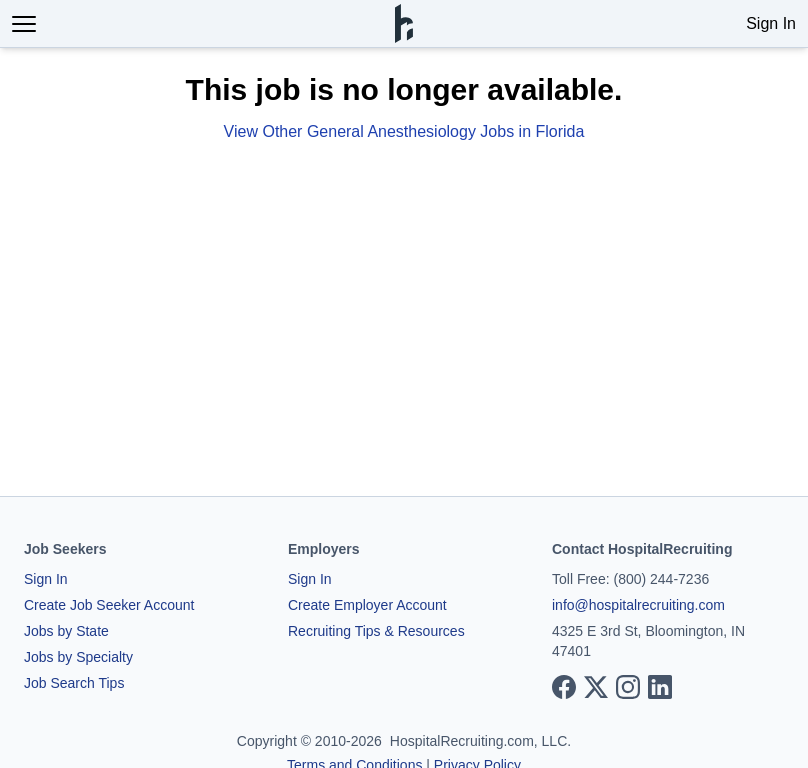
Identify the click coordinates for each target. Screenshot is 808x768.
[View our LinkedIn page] (660, 687)
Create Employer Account (367, 605)
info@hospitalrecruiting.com (638, 605)
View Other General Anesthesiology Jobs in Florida (404, 131)
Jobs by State (66, 631)
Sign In (771, 23)
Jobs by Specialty (78, 657)
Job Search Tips (74, 683)
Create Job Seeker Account (109, 605)
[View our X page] (596, 687)
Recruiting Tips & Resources (376, 631)
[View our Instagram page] (628, 687)
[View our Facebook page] (564, 687)
